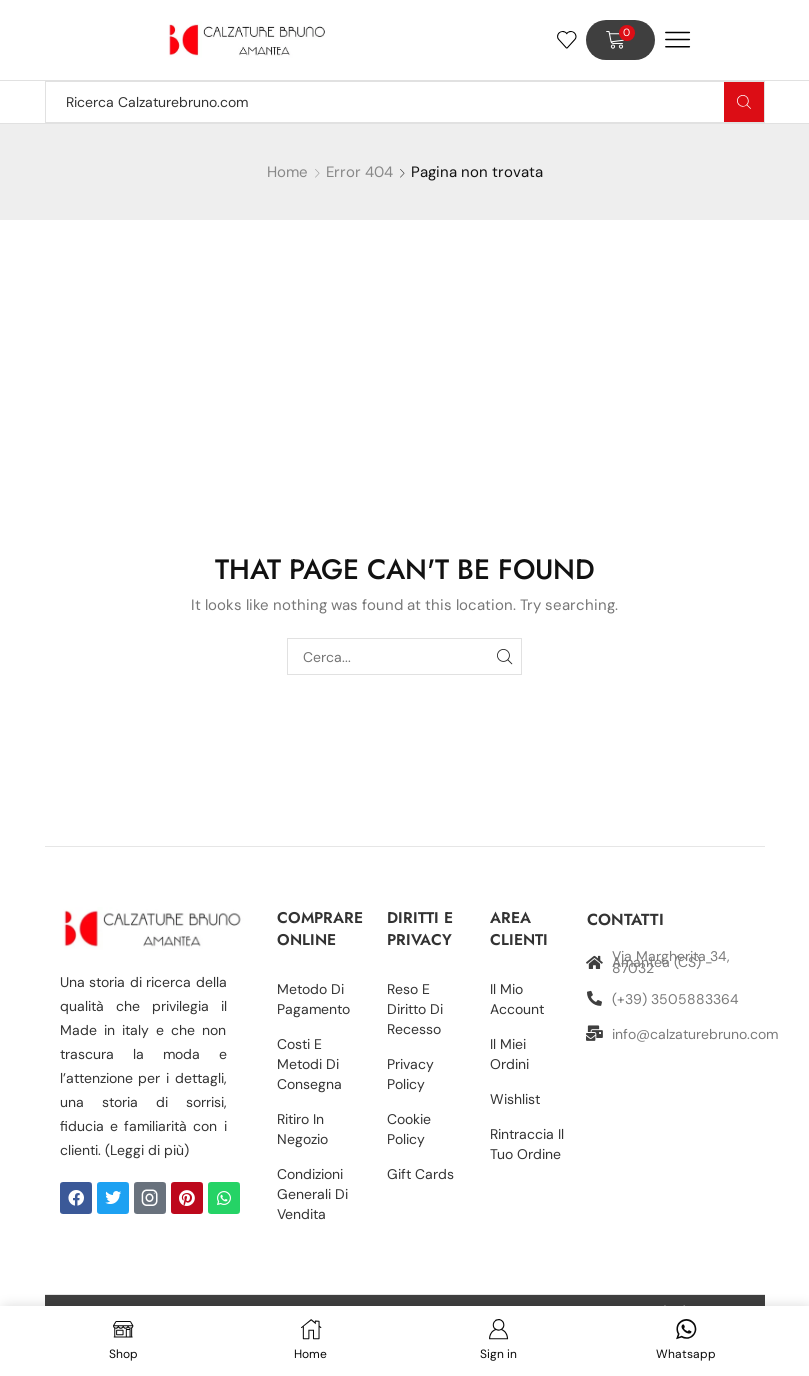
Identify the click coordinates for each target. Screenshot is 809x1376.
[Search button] (744, 102)
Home (287, 172)
